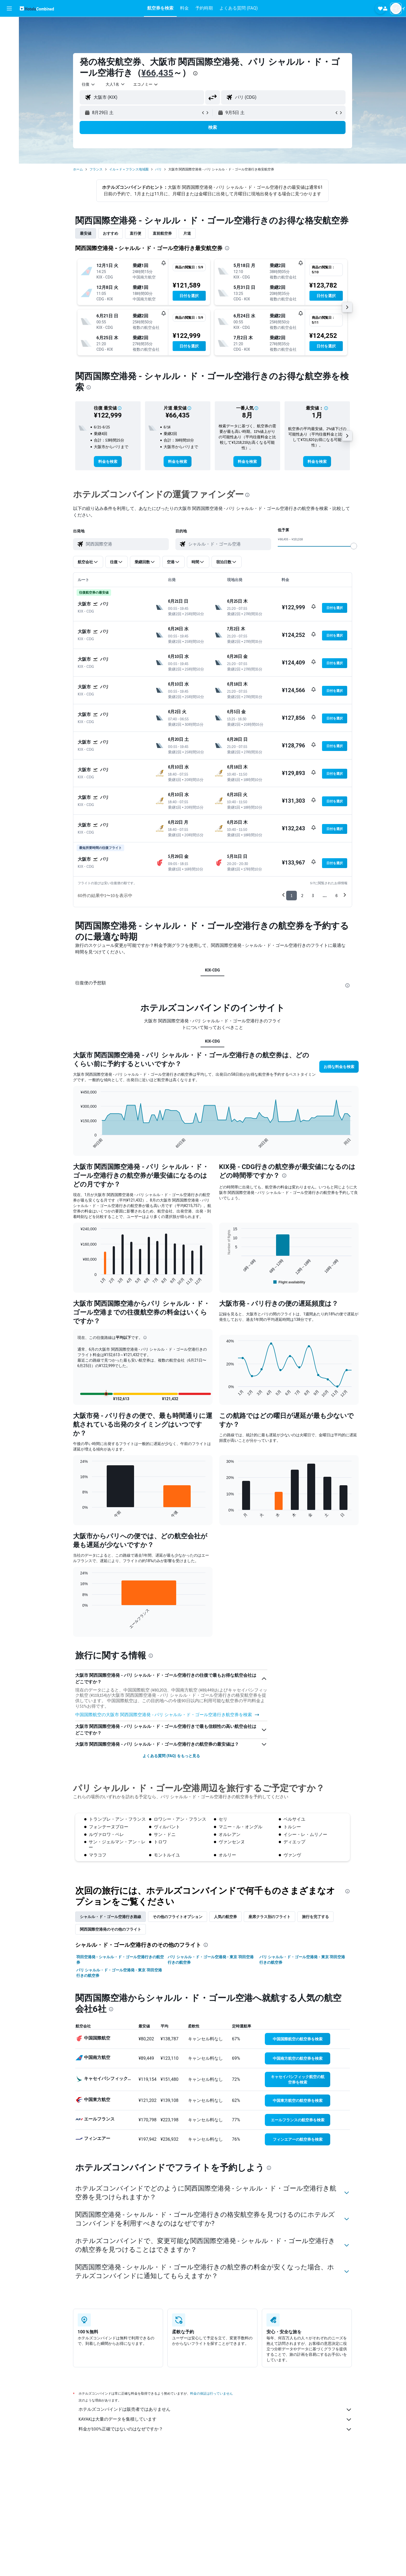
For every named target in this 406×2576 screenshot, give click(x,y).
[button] (9, 8)
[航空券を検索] (9, 25)
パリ (158, 169)
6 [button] (336, 895)
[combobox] (89, 84)
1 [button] (291, 895)
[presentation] (195, 73)
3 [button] (313, 895)
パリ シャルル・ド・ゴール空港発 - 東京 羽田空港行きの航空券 (210, 2085)
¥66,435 (157, 73)
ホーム (78, 169)
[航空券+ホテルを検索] (9, 59)
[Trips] (9, 86)
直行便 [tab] (135, 233)
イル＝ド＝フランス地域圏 (129, 169)
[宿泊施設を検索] (9, 36)
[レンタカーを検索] (9, 48)
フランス (96, 169)
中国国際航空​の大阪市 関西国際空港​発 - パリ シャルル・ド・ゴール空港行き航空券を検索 (167, 1840)
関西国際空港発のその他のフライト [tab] (110, 2054)
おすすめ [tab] (110, 233)
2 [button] (302, 895)
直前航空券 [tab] (162, 233)
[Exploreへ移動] (9, 71)
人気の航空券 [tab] (225, 2042)
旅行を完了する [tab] (315, 2042)
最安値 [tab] (85, 233)
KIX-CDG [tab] (212, 970)
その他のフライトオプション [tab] (177, 2042)
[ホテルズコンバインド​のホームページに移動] (37, 8)
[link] (108, 461)
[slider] (353, 546)
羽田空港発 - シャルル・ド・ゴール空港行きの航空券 (120, 2085)
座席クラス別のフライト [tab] (269, 2042)
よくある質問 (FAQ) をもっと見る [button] (171, 1881)
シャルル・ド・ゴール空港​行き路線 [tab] (110, 2042)
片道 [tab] (187, 233)
